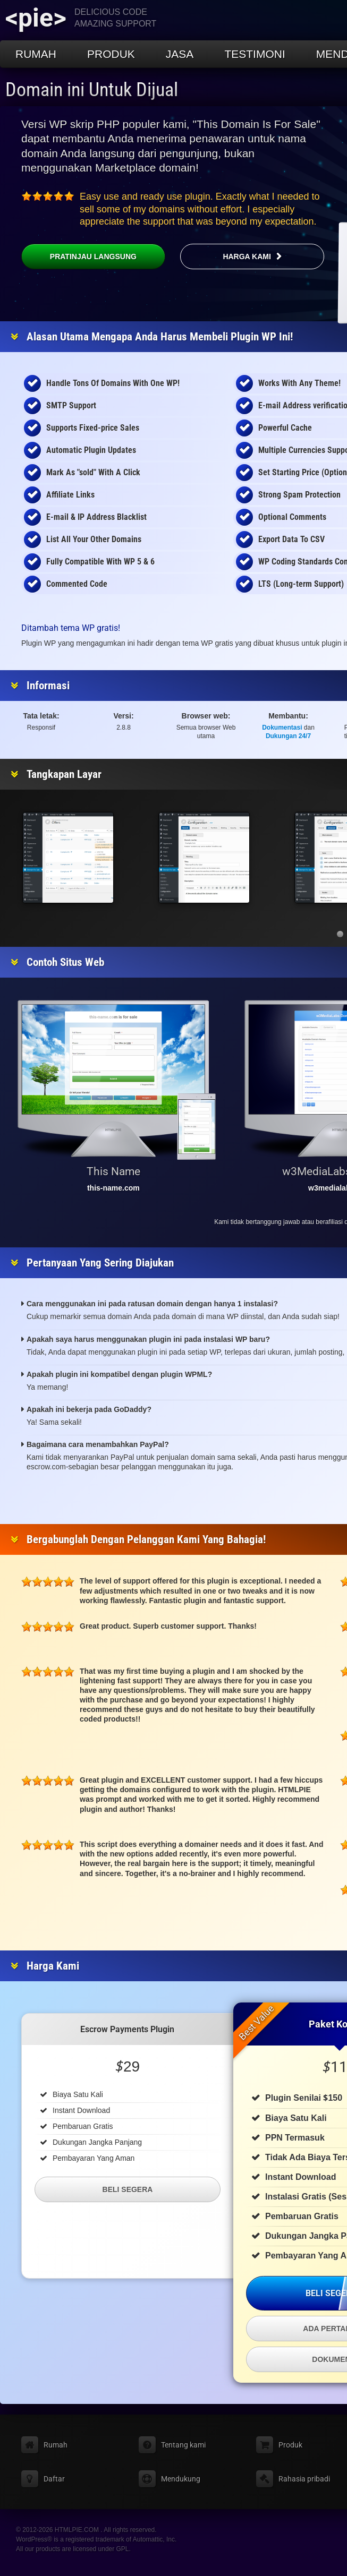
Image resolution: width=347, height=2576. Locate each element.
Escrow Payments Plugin (127, 2029)
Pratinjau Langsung (79, 256)
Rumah (35, 54)
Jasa (180, 54)
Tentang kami (183, 2445)
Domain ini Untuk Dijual (91, 90)
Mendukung (180, 2479)
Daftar (54, 2479)
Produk (111, 54)
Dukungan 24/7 (288, 736)
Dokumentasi (282, 727)
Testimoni (254, 54)
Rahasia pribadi (304, 2479)
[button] (340, 934)
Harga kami (246, 256)
